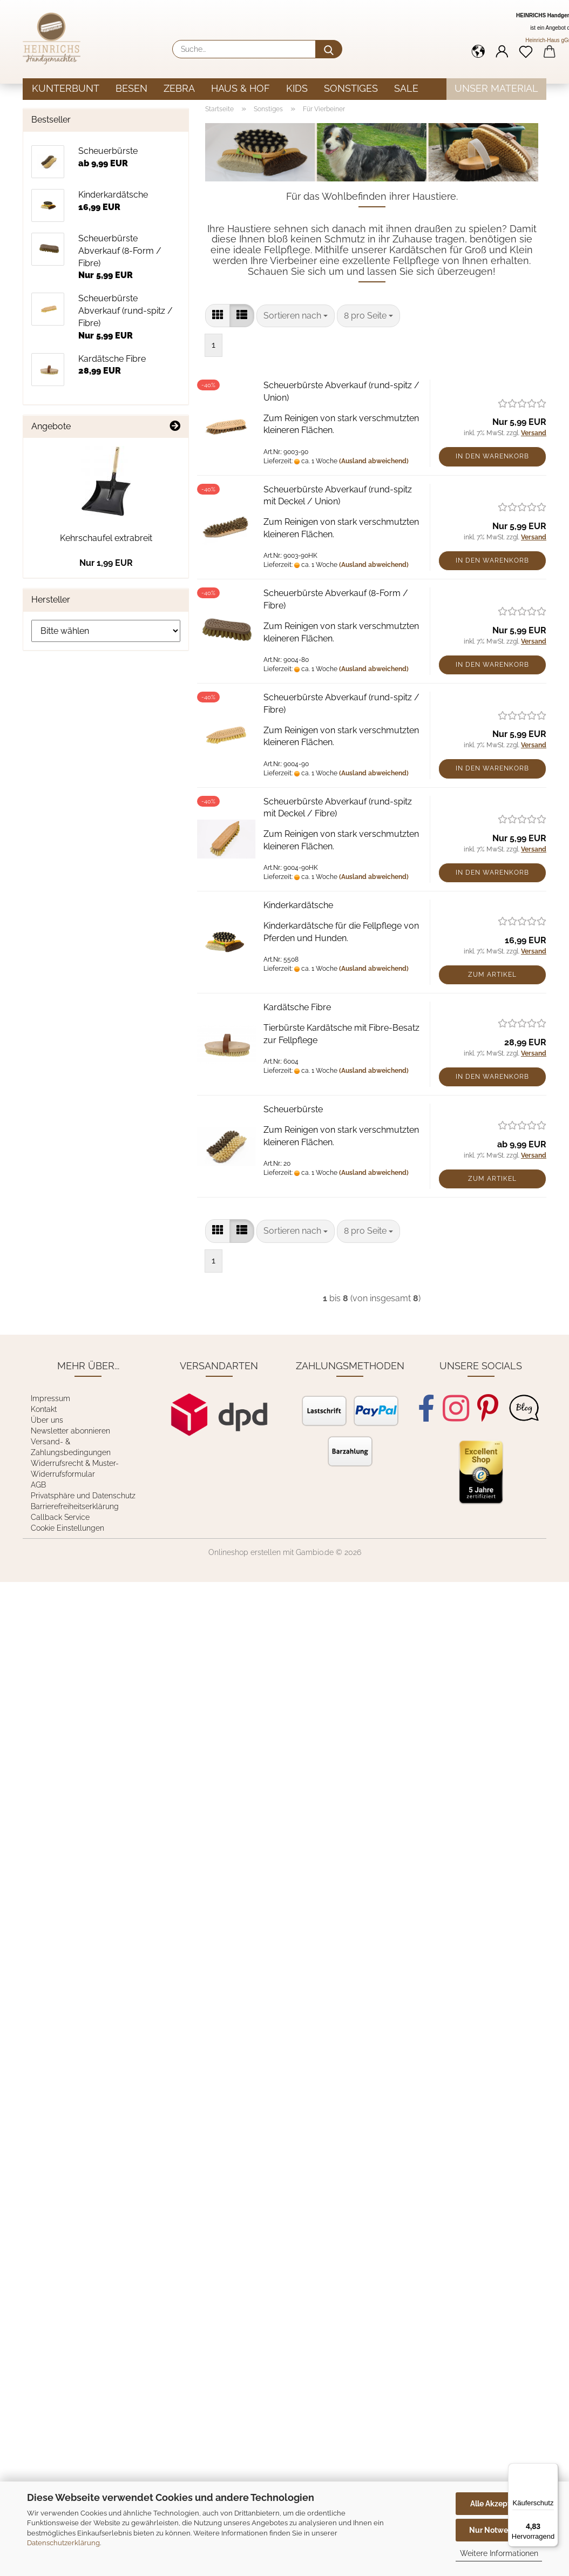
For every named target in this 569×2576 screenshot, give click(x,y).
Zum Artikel (492, 974)
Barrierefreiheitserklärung (75, 1506)
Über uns (47, 1420)
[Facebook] (426, 1408)
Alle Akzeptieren (499, 2503)
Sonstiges (351, 88)
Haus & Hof (240, 88)
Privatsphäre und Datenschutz (83, 1495)
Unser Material (496, 88)
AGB (38, 1484)
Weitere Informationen (499, 2553)
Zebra (179, 88)
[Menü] (551, 2469)
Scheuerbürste (293, 1109)
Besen (131, 88)
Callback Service (60, 1517)
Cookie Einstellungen (67, 1528)
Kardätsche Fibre (297, 1007)
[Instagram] (456, 1408)
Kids (297, 88)
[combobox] (295, 316)
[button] (478, 51)
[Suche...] (328, 49)
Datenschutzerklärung (63, 2543)
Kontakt (44, 1409)
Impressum (50, 1398)
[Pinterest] (487, 1408)
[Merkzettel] (526, 51)
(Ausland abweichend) (374, 461)
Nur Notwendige (499, 2530)
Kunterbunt (65, 88)
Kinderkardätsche (298, 905)
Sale (406, 88)
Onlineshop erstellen (244, 1552)
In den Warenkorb (492, 456)
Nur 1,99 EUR (106, 563)
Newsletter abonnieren (70, 1430)
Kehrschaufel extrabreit (106, 538)
